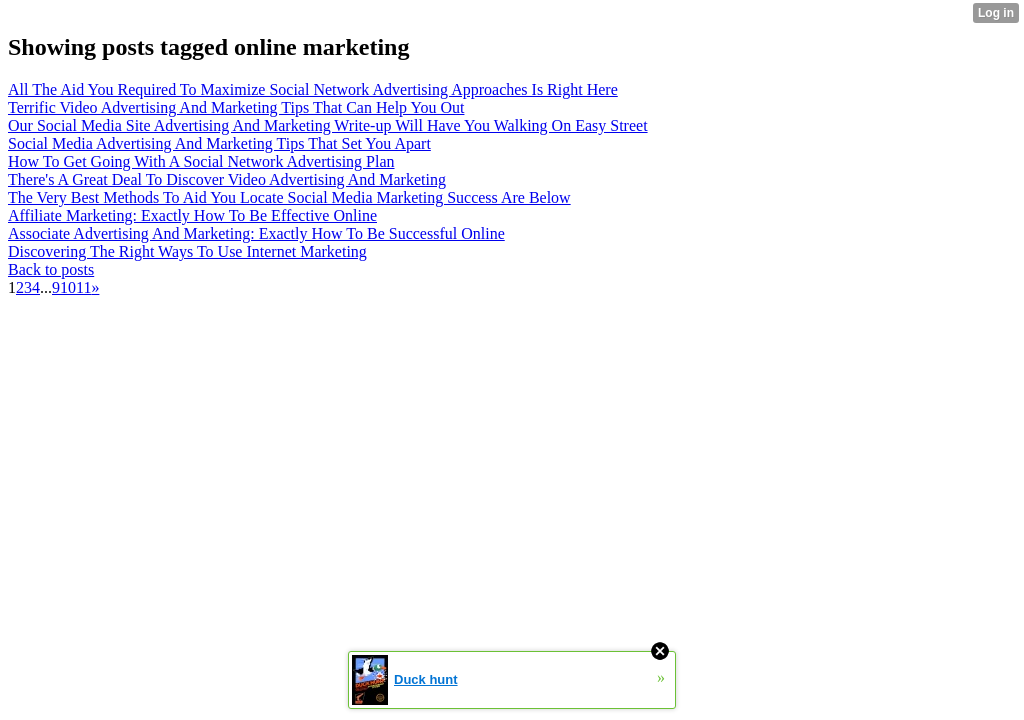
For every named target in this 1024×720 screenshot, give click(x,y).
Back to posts (51, 269)
